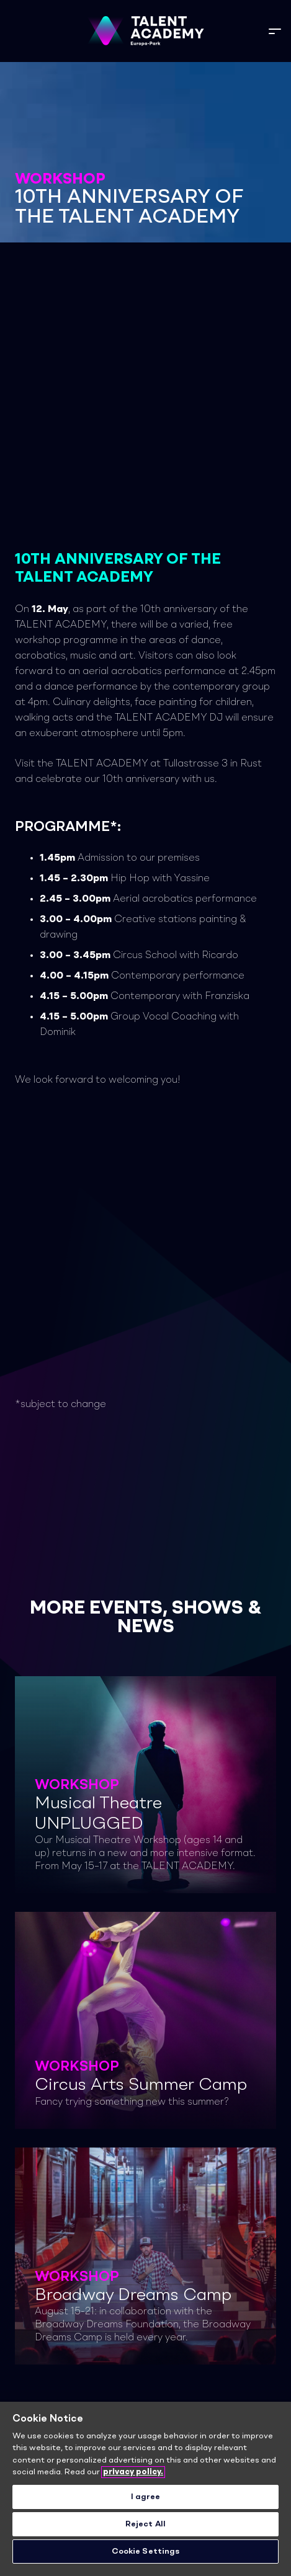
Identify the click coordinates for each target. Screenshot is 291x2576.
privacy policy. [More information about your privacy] (133, 2472)
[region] (145, 2489)
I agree (146, 2497)
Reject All (145, 2524)
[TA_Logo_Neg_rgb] (145, 31)
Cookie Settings (146, 2551)
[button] (275, 31)
